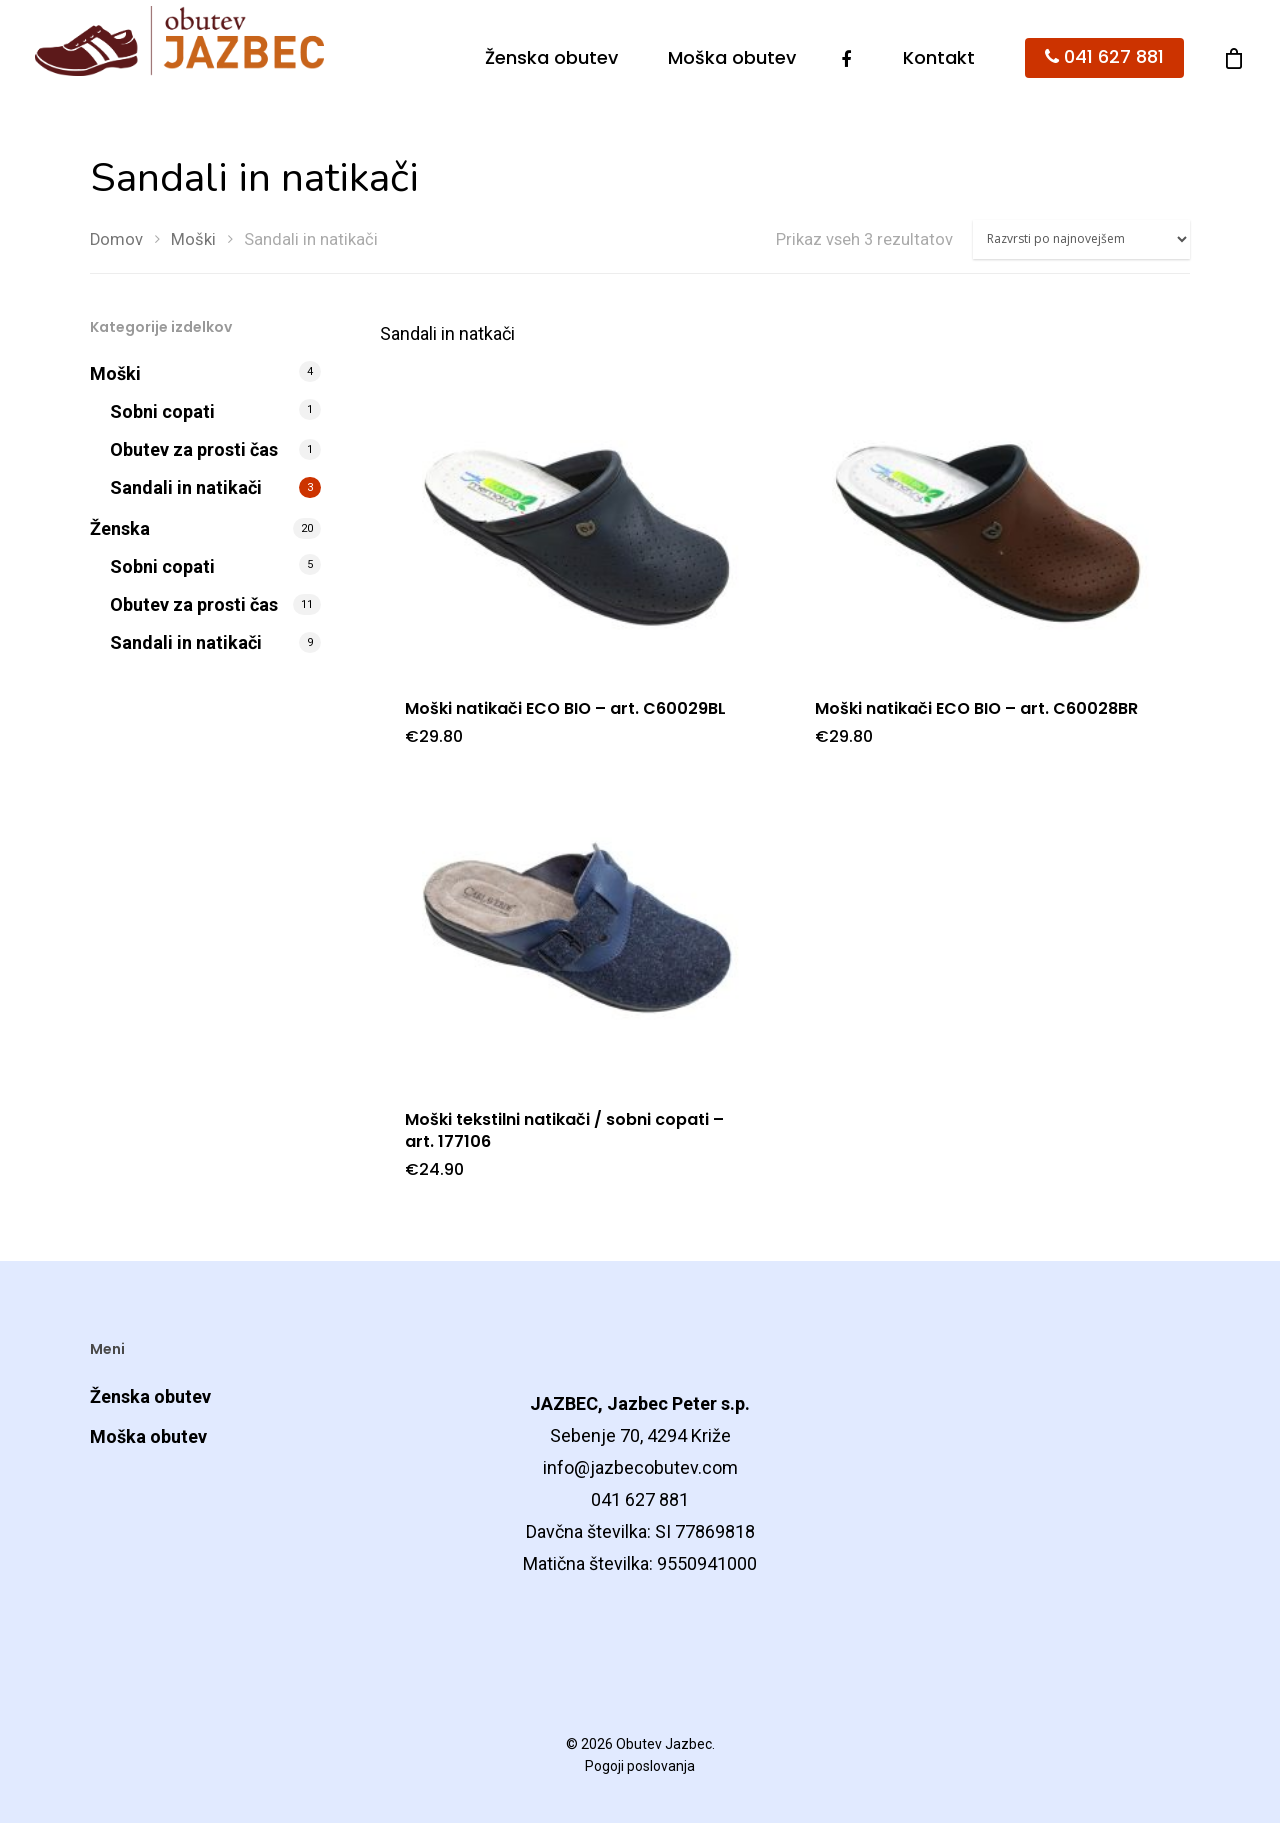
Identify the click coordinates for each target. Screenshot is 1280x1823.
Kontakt (939, 58)
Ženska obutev (551, 58)
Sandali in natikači (186, 487)
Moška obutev (732, 58)
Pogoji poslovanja (640, 1766)
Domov (116, 239)
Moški (193, 239)
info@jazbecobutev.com (640, 1467)
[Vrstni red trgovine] (1081, 239)
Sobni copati (162, 411)
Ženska (120, 528)
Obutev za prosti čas (194, 449)
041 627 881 (1104, 57)
